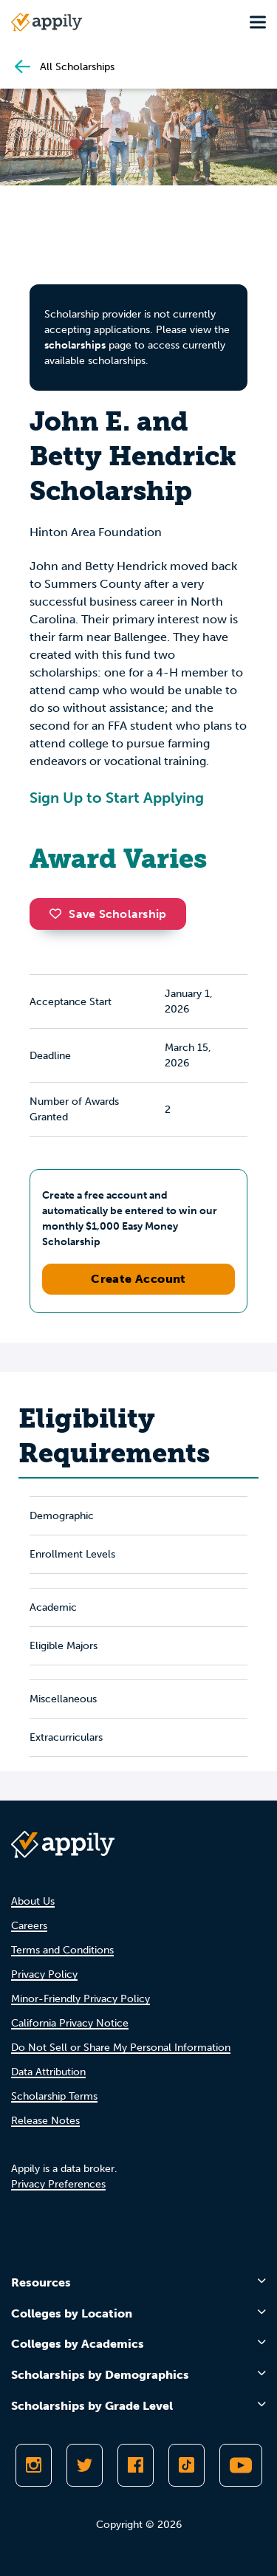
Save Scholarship (107, 914)
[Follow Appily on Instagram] (34, 2465)
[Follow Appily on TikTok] (186, 2465)
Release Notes (45, 2120)
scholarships (75, 345)
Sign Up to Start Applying (117, 797)
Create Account (138, 1279)
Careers (29, 1925)
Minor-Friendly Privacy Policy (80, 1999)
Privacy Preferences (58, 2184)
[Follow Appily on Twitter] (84, 2465)
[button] (59, 913)
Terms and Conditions (62, 1950)
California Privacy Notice (70, 2023)
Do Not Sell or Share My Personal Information (120, 2047)
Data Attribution (48, 2072)
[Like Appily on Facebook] (135, 2465)
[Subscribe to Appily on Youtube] (240, 2465)
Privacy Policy (44, 1974)
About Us (33, 1901)
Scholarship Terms (54, 2096)
